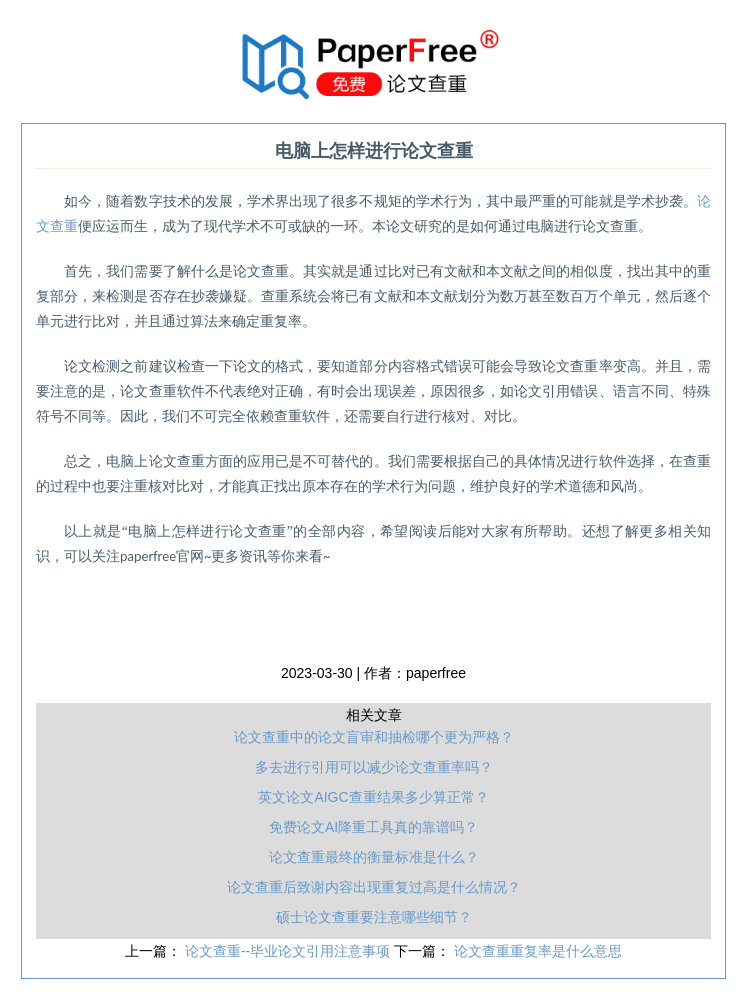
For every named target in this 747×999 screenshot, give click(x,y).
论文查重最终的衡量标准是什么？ (374, 857)
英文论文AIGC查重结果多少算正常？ (373, 797)
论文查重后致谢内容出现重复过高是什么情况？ (374, 887)
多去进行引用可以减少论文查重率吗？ (374, 767)
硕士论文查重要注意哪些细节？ (374, 917)
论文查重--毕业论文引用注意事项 (289, 951)
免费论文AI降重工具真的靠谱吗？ (373, 827)
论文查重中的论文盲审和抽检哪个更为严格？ (374, 737)
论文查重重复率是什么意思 (538, 951)
